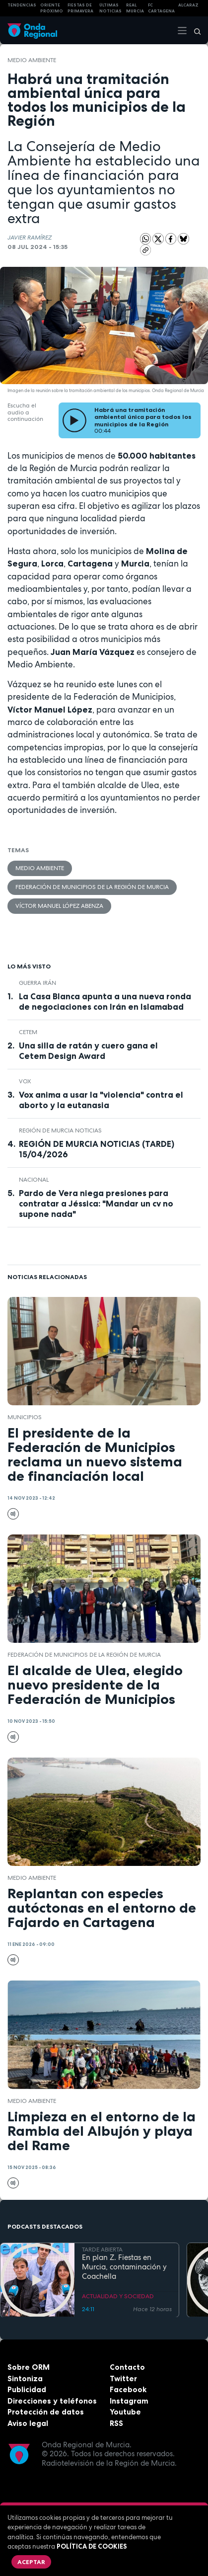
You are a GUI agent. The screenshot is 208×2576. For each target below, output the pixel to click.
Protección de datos (45, 2411)
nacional (34, 1180)
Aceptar (31, 2562)
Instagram (129, 2401)
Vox (25, 1081)
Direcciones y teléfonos (52, 2401)
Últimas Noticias (110, 8)
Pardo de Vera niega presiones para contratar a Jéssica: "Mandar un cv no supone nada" (96, 1203)
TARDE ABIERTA (102, 2249)
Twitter (123, 2378)
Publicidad (26, 2389)
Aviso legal (27, 2423)
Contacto (127, 2367)
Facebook (128, 2389)
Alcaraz (188, 4)
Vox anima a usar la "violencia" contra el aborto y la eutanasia (101, 1100)
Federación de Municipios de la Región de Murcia (92, 887)
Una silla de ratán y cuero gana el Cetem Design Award (88, 1051)
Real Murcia (135, 8)
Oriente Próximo (51, 8)
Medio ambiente (31, 60)
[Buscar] (194, 30)
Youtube (125, 2411)
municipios (24, 1417)
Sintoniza (25, 2378)
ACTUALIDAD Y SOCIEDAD (118, 2296)
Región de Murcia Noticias (60, 1130)
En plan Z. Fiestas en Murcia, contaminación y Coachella (124, 2267)
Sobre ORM (28, 2367)
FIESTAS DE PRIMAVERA (80, 8)
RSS (116, 2423)
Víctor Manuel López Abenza (59, 906)
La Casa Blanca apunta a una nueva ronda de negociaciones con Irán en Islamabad (105, 1001)
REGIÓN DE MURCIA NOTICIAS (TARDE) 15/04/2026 (96, 1149)
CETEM (28, 1032)
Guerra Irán (37, 983)
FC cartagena (161, 8)
